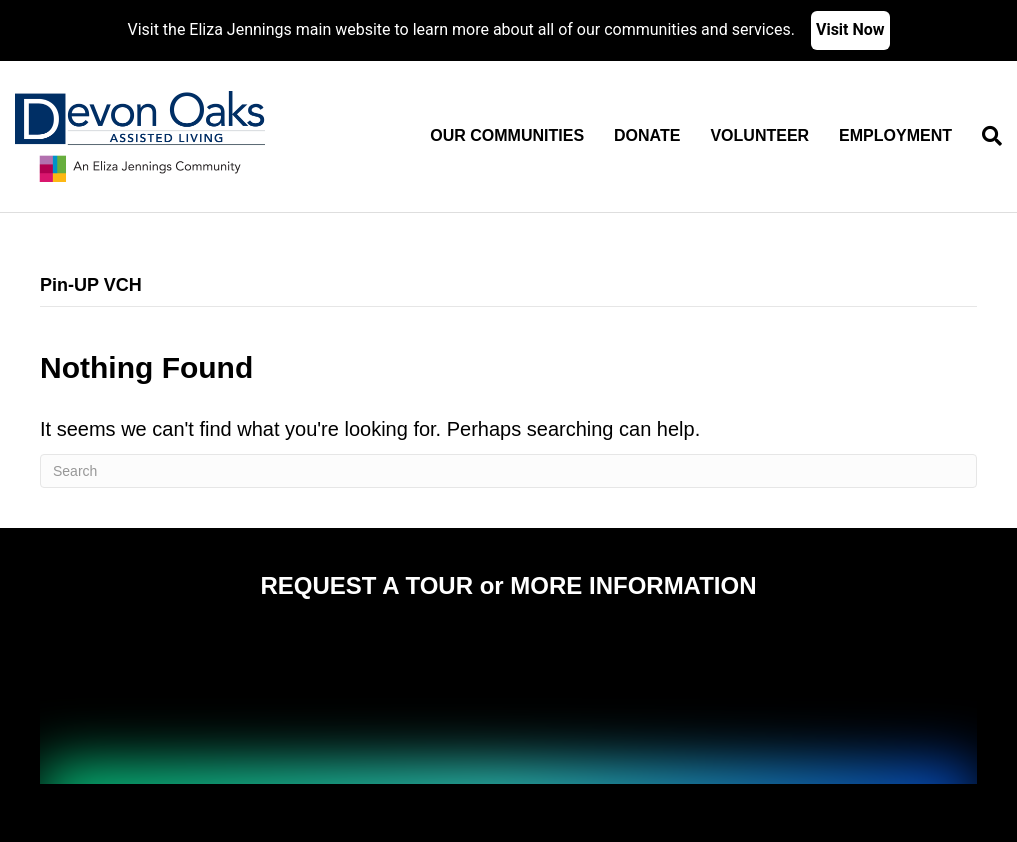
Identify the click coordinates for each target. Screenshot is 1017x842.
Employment (895, 135)
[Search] (984, 136)
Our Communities (507, 135)
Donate (647, 135)
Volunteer (759, 135)
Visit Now (850, 29)
